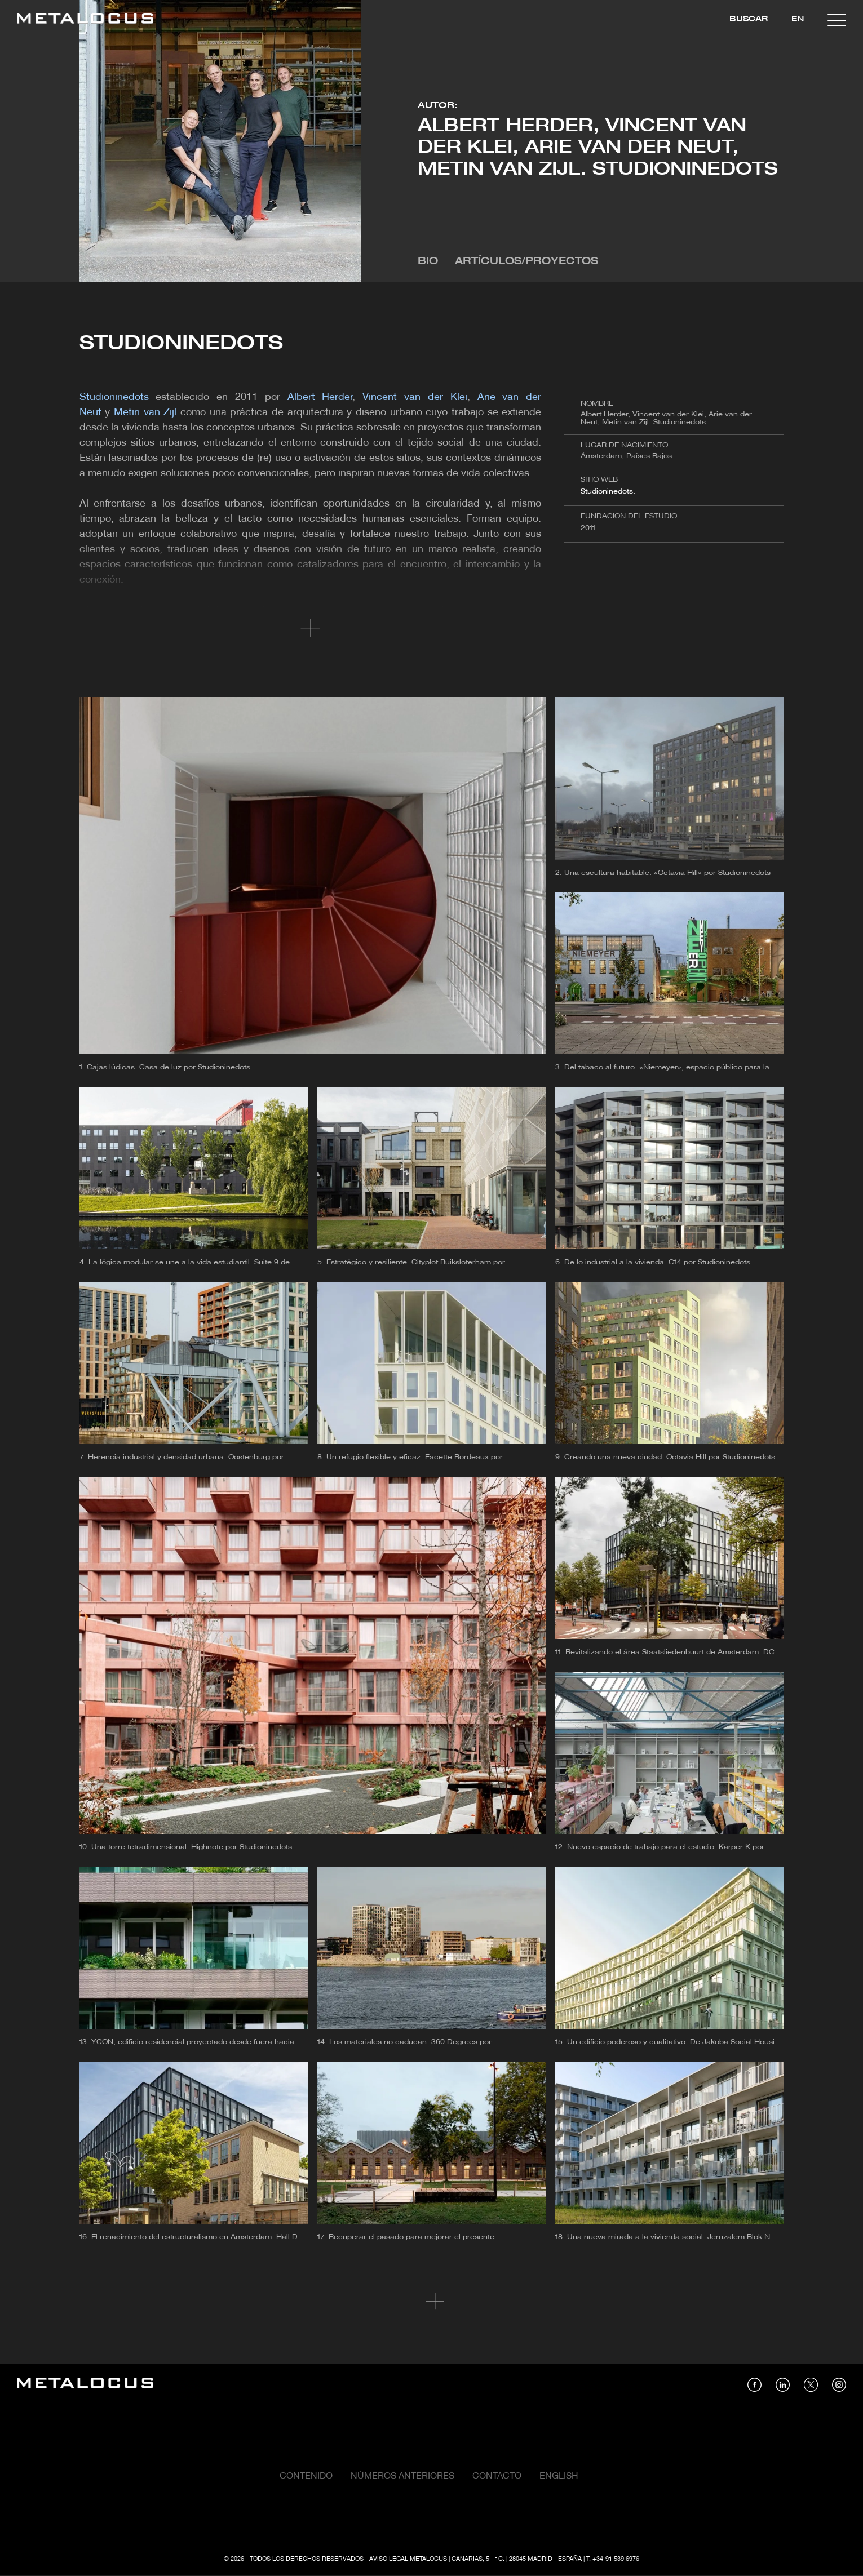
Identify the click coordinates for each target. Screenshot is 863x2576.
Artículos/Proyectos (526, 262)
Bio (428, 262)
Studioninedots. (608, 491)
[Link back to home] (85, 20)
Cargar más (431, 2301)
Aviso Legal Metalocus (408, 2559)
